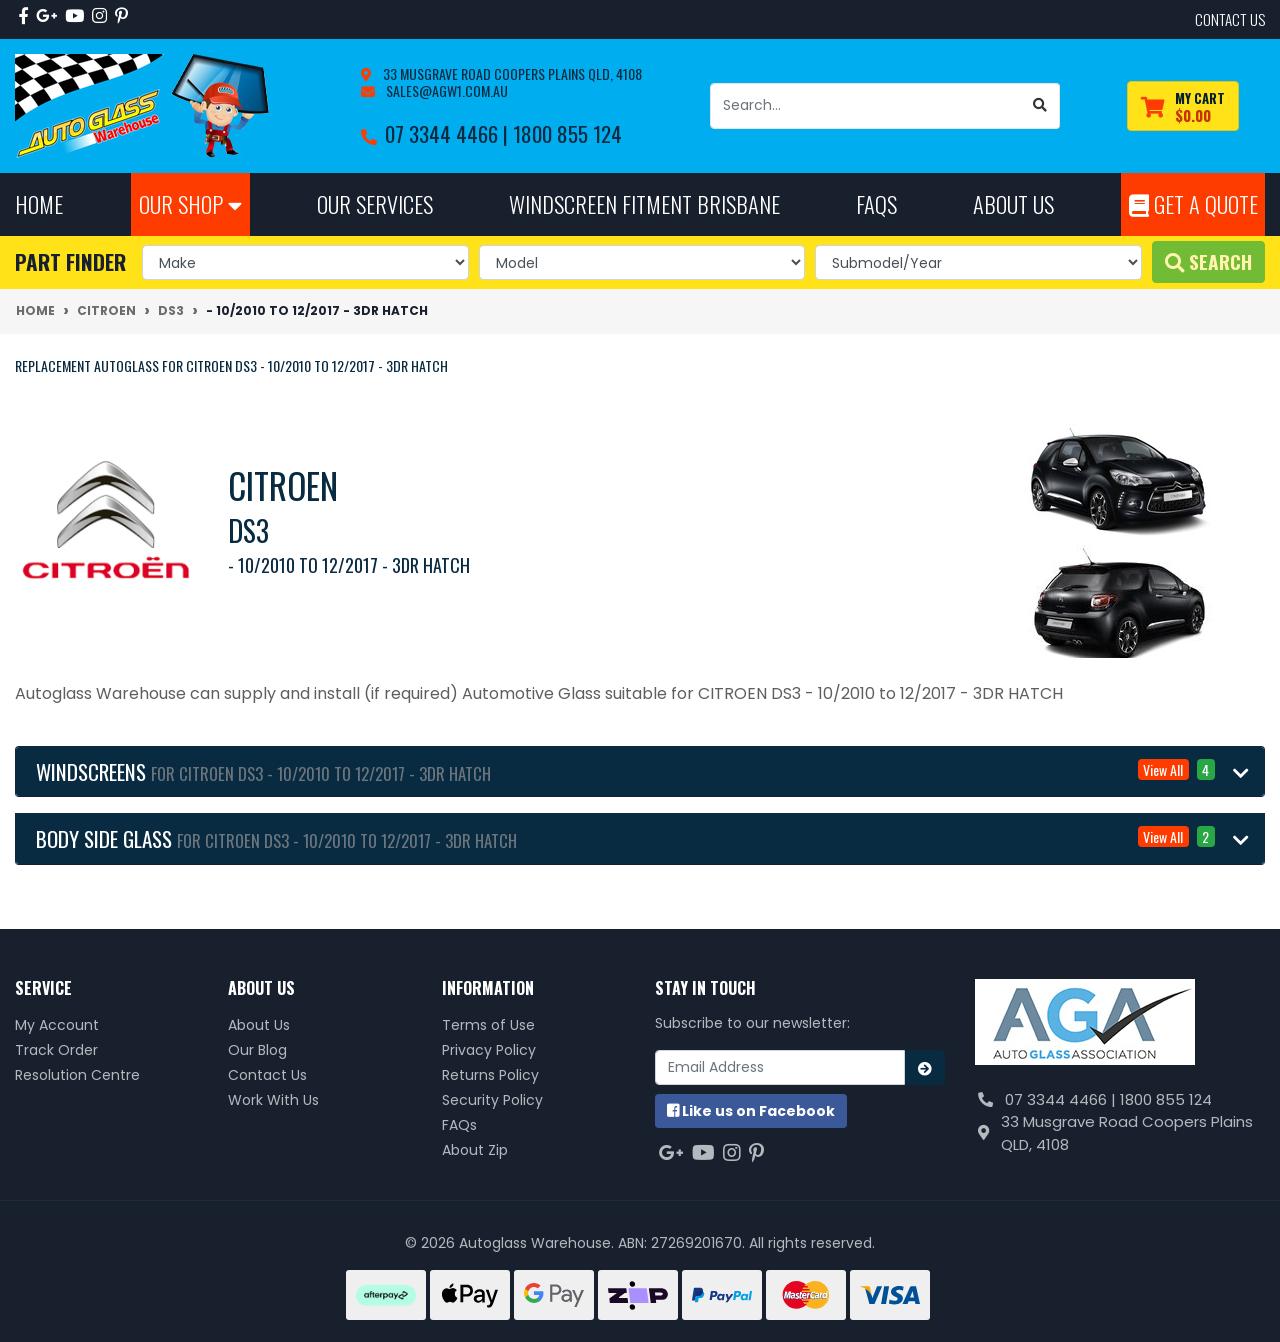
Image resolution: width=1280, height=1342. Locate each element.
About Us (259, 1025)
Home (39, 203)
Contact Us (267, 1075)
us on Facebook (751, 1111)
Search (1208, 261)
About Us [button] (1013, 203)
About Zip (475, 1150)
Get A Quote (1193, 203)
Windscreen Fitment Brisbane (644, 203)
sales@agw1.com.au (445, 90)
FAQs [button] (876, 203)
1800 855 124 (567, 133)
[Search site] (1040, 106)
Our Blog (257, 1050)
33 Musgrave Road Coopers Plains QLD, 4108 (511, 73)
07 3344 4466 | (449, 133)
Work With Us (273, 1100)
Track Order (56, 1050)
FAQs (459, 1125)
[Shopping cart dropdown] (1183, 106)
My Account (57, 1025)
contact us (1230, 19)
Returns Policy (490, 1075)
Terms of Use (488, 1025)
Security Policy (492, 1100)
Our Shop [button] (190, 203)
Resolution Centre (77, 1075)
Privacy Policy (489, 1050)
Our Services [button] (375, 203)
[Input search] (866, 106)
